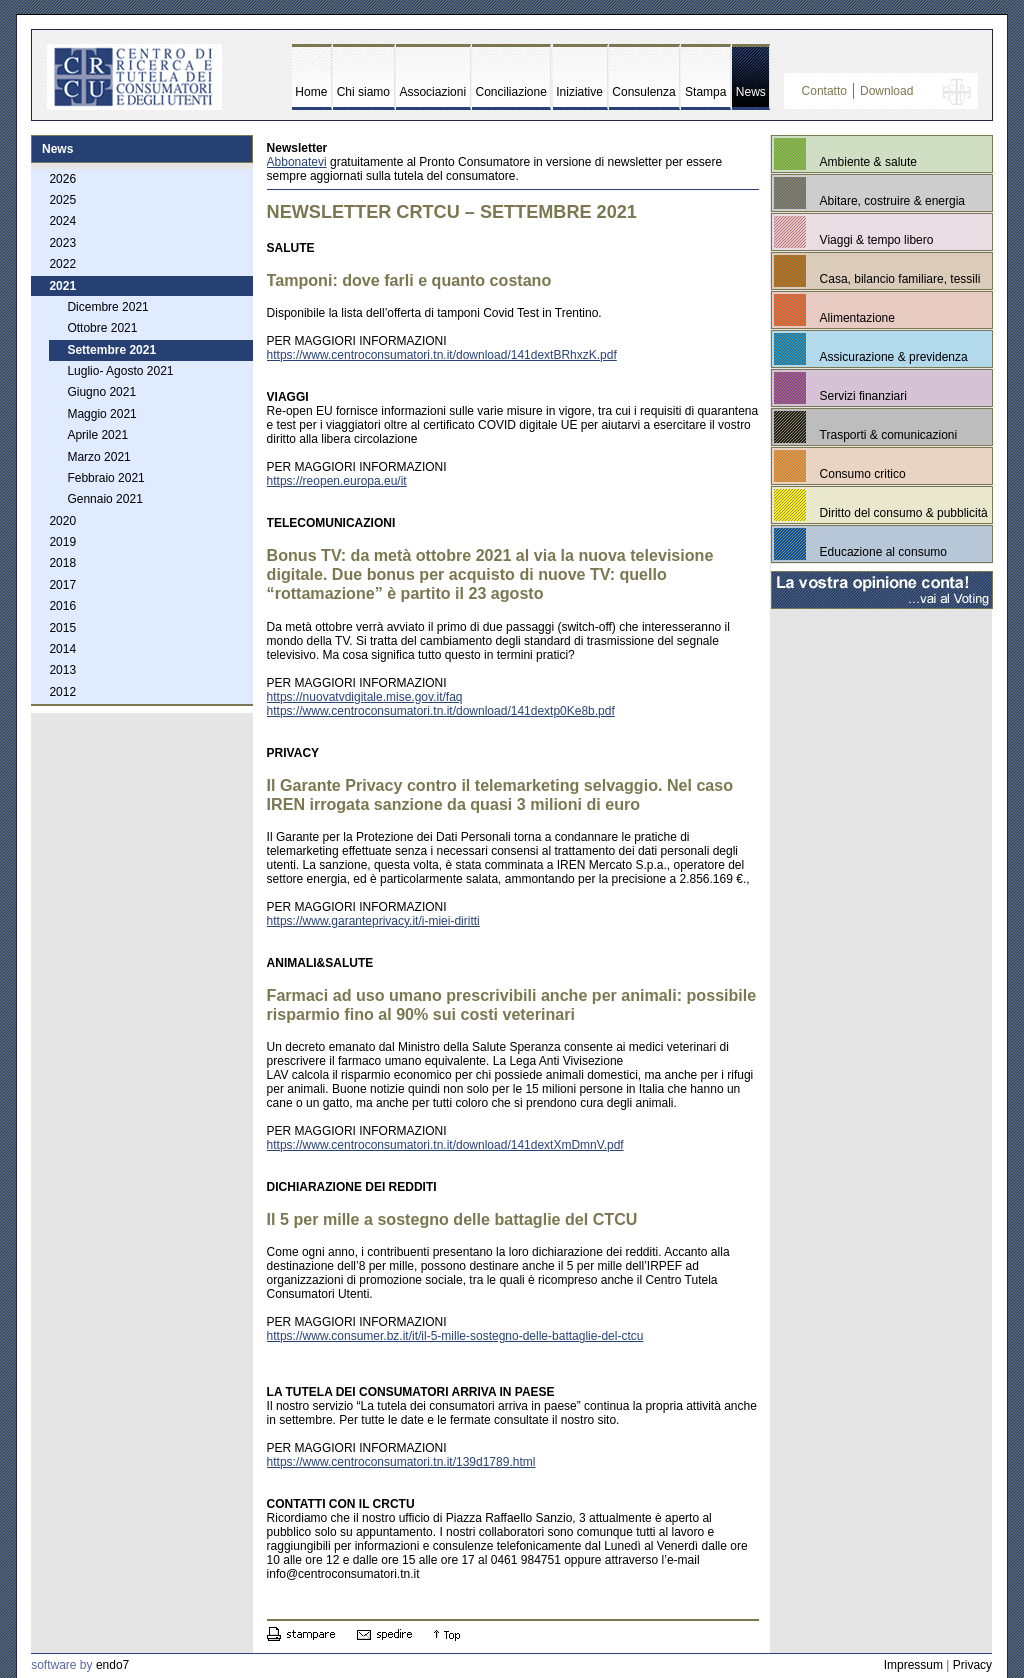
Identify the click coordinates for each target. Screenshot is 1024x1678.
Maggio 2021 (101, 414)
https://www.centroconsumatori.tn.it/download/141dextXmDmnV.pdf (445, 1145)
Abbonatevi (297, 162)
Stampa (705, 92)
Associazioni (432, 92)
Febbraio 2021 (105, 478)
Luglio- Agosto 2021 (120, 371)
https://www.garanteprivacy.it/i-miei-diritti (373, 921)
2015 (62, 628)
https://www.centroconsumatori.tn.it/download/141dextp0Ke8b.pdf (441, 711)
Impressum (913, 1665)
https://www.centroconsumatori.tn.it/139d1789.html (401, 1462)
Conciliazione (511, 92)
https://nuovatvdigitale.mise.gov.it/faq (365, 697)
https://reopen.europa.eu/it (337, 481)
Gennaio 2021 (104, 499)
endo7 (112, 1665)
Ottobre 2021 (102, 328)
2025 (62, 200)
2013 (62, 670)
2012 (62, 692)
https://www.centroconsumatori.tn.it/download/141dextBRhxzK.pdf (442, 355)
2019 (62, 542)
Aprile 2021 (97, 435)
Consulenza (643, 92)
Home (311, 92)
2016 (62, 606)
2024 (62, 221)
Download (886, 91)
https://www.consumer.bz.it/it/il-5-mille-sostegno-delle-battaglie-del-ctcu (455, 1336)
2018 (62, 563)
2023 (62, 243)
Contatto (824, 91)
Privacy (972, 1665)
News (751, 92)
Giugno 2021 (101, 392)
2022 (62, 264)
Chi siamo (363, 92)
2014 (62, 649)
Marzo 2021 (98, 457)
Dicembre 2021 (107, 307)
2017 (62, 585)
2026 (62, 179)
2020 (62, 521)
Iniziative (579, 92)
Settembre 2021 (111, 350)
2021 (62, 286)
